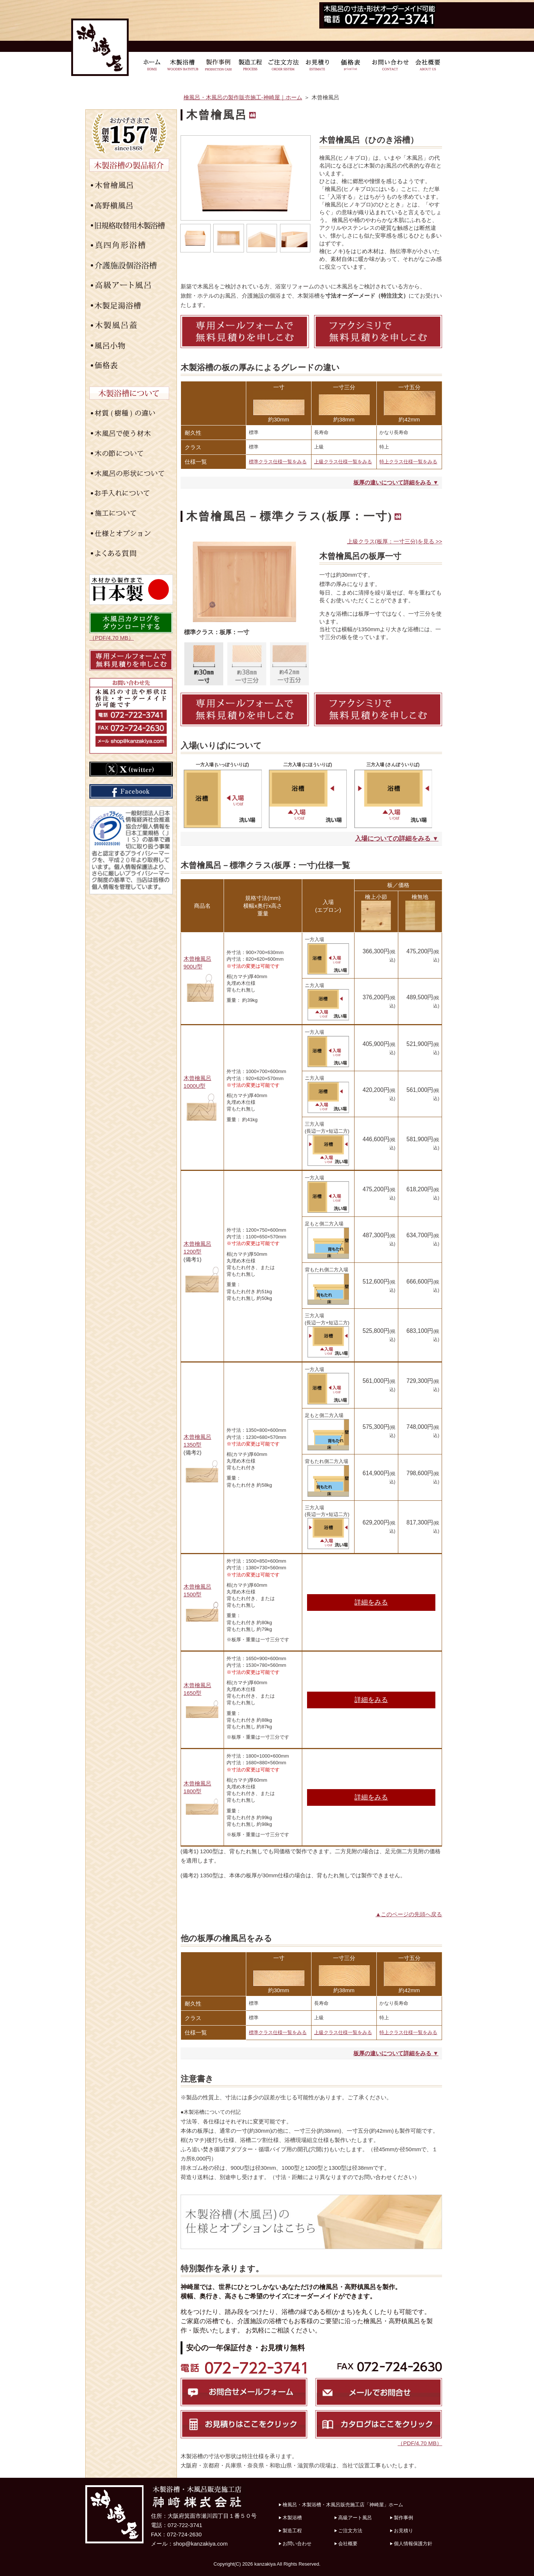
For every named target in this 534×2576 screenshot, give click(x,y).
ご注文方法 (350, 2530)
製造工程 (292, 2530)
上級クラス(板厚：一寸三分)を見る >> (394, 541)
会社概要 (347, 2543)
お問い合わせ (297, 2543)
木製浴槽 (292, 2517)
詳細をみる (371, 1602)
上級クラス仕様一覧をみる (343, 461)
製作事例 (403, 2517)
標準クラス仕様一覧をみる (278, 461)
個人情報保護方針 (413, 2543)
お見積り (403, 2530)
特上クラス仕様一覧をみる (408, 461)
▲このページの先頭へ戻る (409, 1914)
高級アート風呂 (355, 2517)
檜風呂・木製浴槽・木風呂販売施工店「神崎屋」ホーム (343, 2504)
